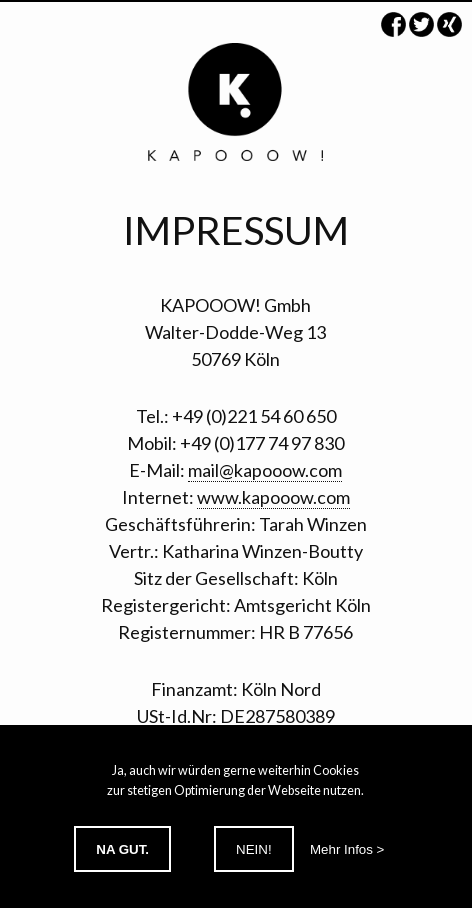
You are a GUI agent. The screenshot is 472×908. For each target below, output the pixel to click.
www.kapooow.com (273, 497)
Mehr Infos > (347, 849)
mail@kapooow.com (265, 470)
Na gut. (122, 849)
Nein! (254, 849)
